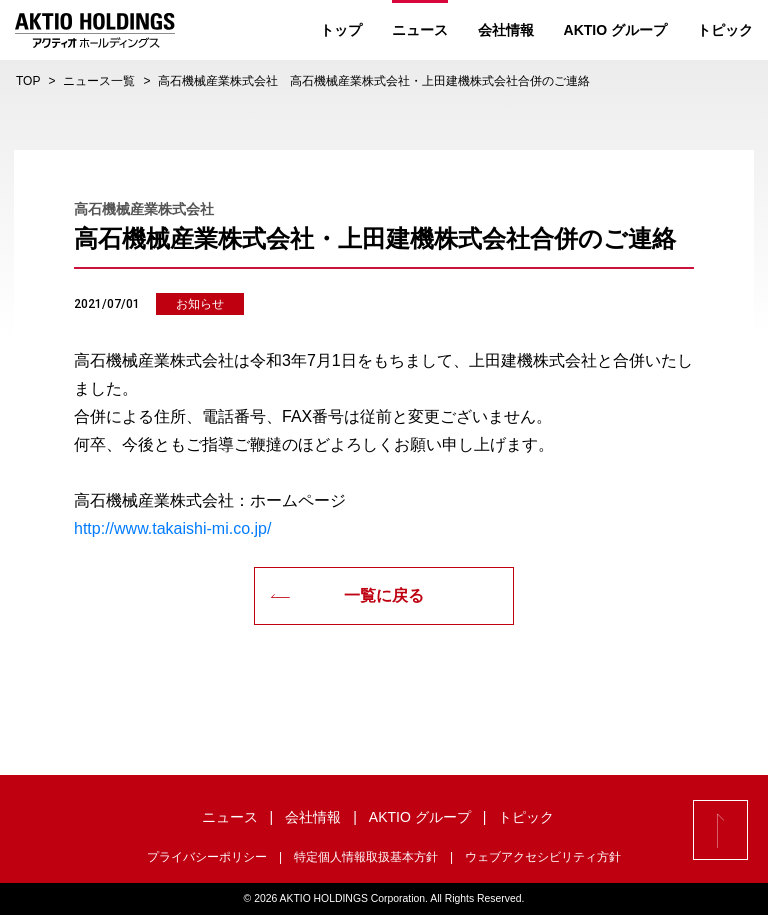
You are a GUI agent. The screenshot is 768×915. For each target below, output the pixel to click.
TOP (28, 81)
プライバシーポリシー (207, 857)
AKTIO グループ (615, 30)
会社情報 (506, 30)
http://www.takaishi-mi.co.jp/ (172, 528)
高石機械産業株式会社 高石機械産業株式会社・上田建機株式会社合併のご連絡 (374, 81)
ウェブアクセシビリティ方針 (543, 857)
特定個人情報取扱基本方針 (366, 857)
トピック (725, 30)
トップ (341, 30)
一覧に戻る (347, 595)
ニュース (420, 30)
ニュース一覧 (99, 81)
